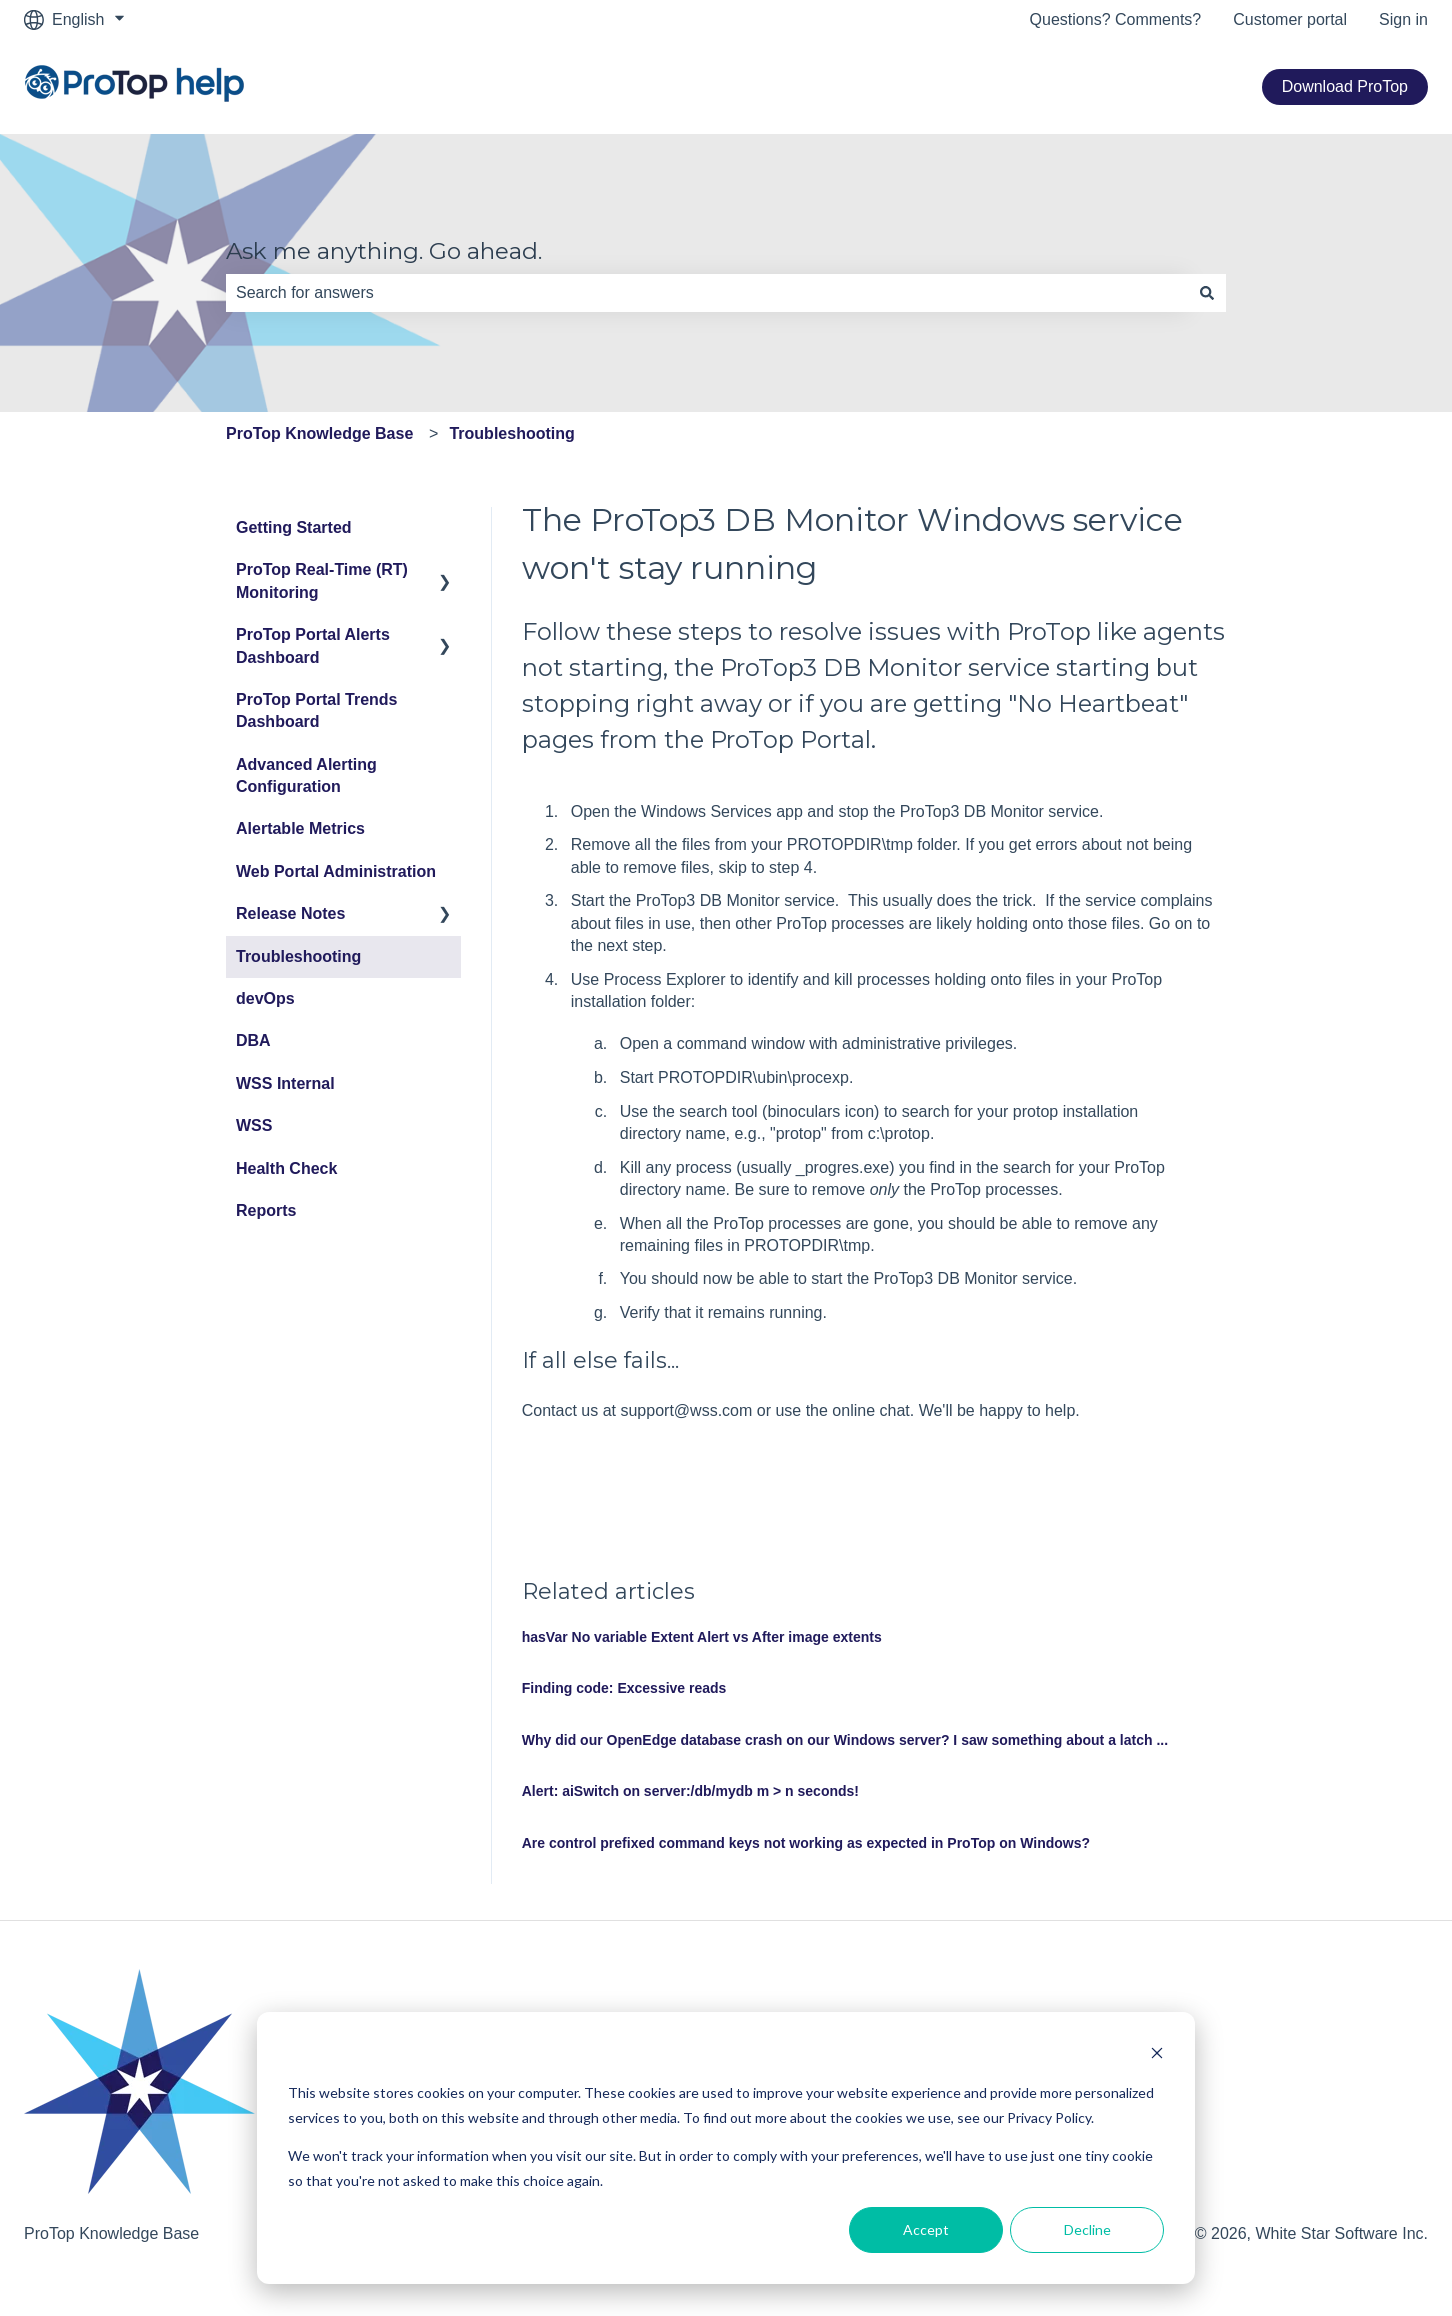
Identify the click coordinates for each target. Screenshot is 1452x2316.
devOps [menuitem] (265, 998)
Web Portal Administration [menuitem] (336, 871)
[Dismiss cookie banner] (1157, 2055)
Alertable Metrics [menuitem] (300, 828)
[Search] (1207, 293)
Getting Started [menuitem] (294, 527)
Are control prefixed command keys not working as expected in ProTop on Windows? (806, 1843)
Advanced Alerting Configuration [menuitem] (306, 775)
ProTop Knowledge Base (319, 433)
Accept (926, 2229)
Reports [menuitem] (266, 1210)
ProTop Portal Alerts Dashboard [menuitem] (313, 645)
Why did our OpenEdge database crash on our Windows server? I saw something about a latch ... (845, 1740)
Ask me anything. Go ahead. (384, 251)
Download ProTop (1345, 86)
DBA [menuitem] (253, 1040)
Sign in (1403, 19)
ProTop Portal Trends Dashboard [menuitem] (317, 710)
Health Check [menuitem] (286, 1168)
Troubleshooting (511, 433)
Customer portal (1290, 19)
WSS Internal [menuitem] (285, 1083)
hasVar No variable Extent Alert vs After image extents (702, 1637)
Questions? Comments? (1116, 19)
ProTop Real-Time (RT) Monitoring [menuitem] (322, 580)
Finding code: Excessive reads (624, 1688)
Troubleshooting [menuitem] (298, 956)
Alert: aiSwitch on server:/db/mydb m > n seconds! (690, 1791)
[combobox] (707, 293)
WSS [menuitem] (254, 1125)
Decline (1087, 2229)
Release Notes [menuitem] (290, 913)
